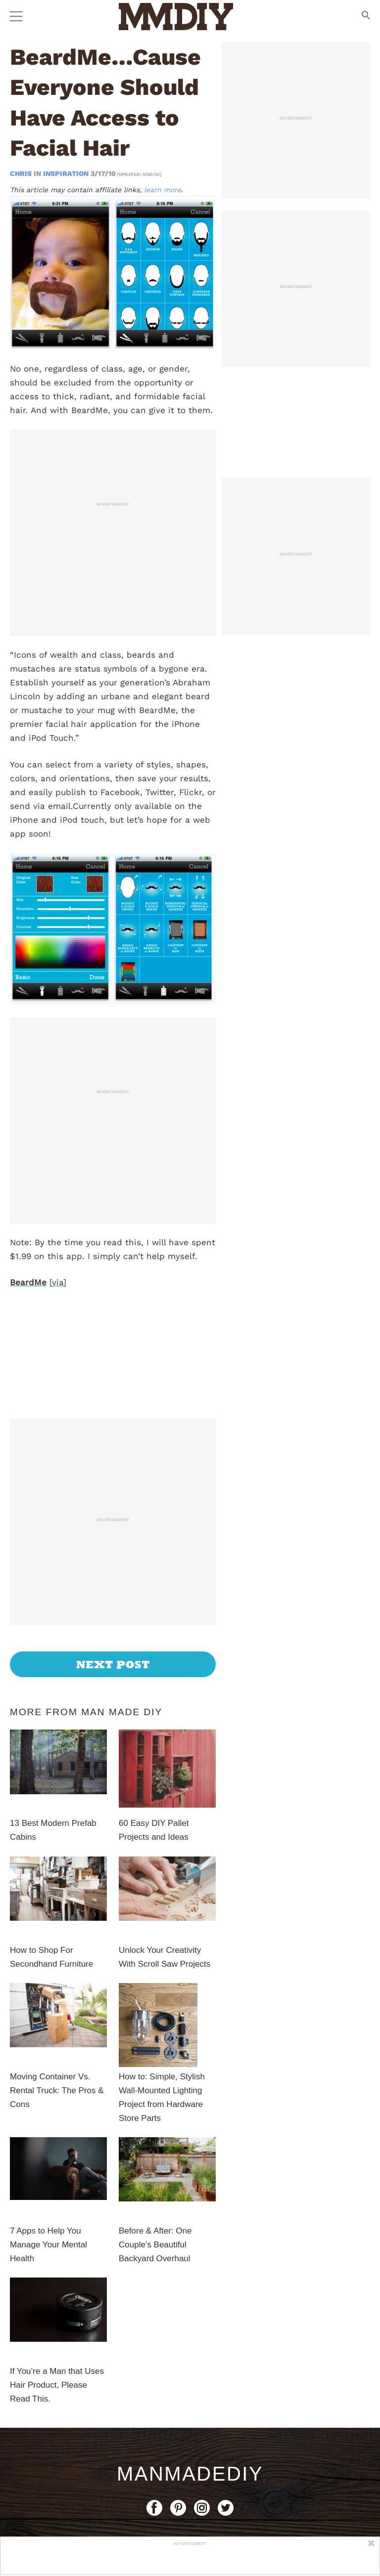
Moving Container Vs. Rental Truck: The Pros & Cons (57, 1977)
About (92, 2428)
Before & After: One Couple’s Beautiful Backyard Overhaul (155, 2132)
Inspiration (66, 173)
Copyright (192, 2428)
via (57, 1282)
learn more (162, 190)
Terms (289, 2428)
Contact (138, 2428)
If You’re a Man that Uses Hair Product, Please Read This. (57, 2272)
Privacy (244, 2428)
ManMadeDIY (190, 2361)
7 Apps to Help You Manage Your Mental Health (48, 2132)
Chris (22, 173)
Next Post (113, 1551)
